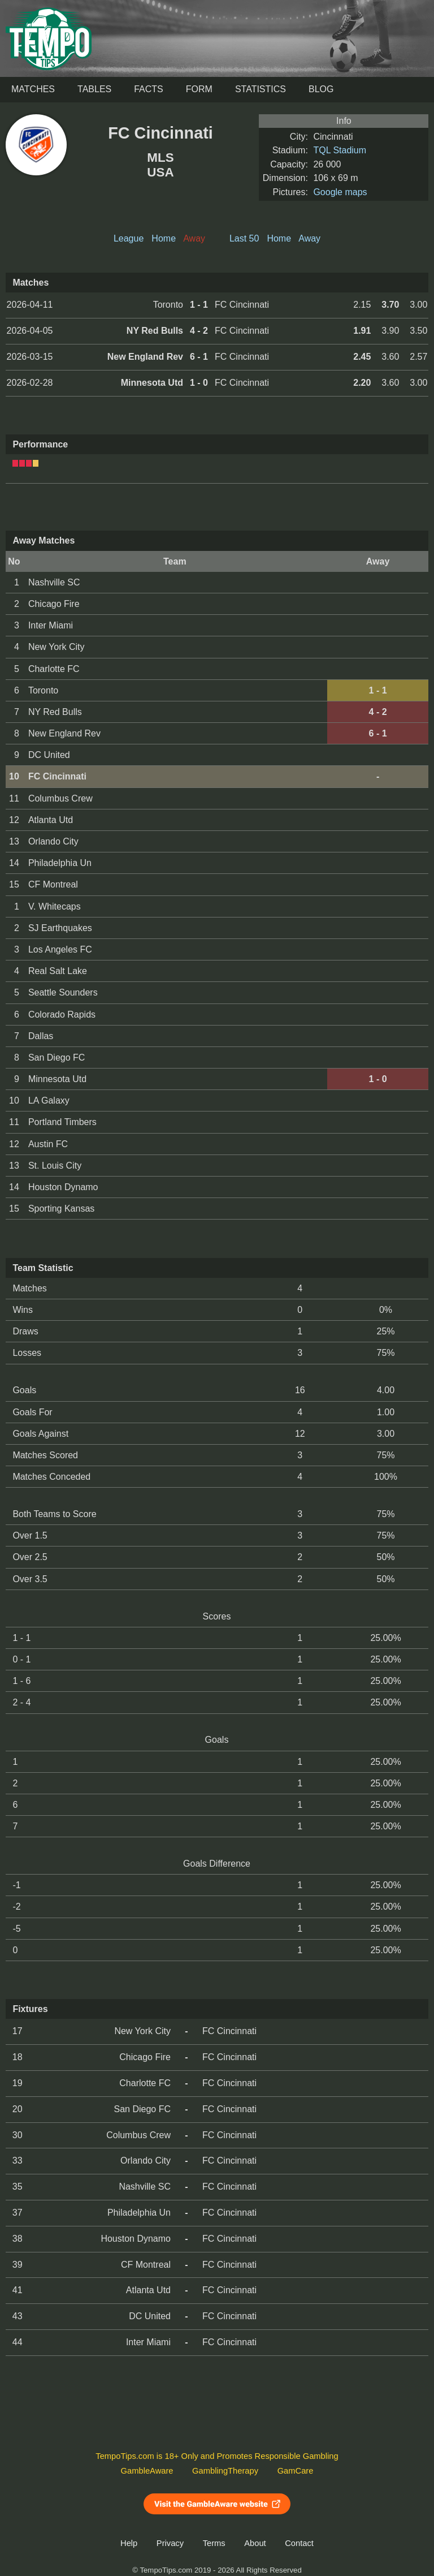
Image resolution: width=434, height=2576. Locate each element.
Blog (321, 89)
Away (309, 238)
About (255, 2543)
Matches (33, 89)
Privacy (170, 2543)
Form (199, 89)
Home (163, 238)
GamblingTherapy (225, 2470)
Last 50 (244, 238)
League (129, 238)
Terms (214, 2543)
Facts (148, 89)
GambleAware (147, 2470)
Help (128, 2543)
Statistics (260, 89)
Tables (94, 89)
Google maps (340, 192)
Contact (299, 2543)
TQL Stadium (339, 150)
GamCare (295, 2470)
